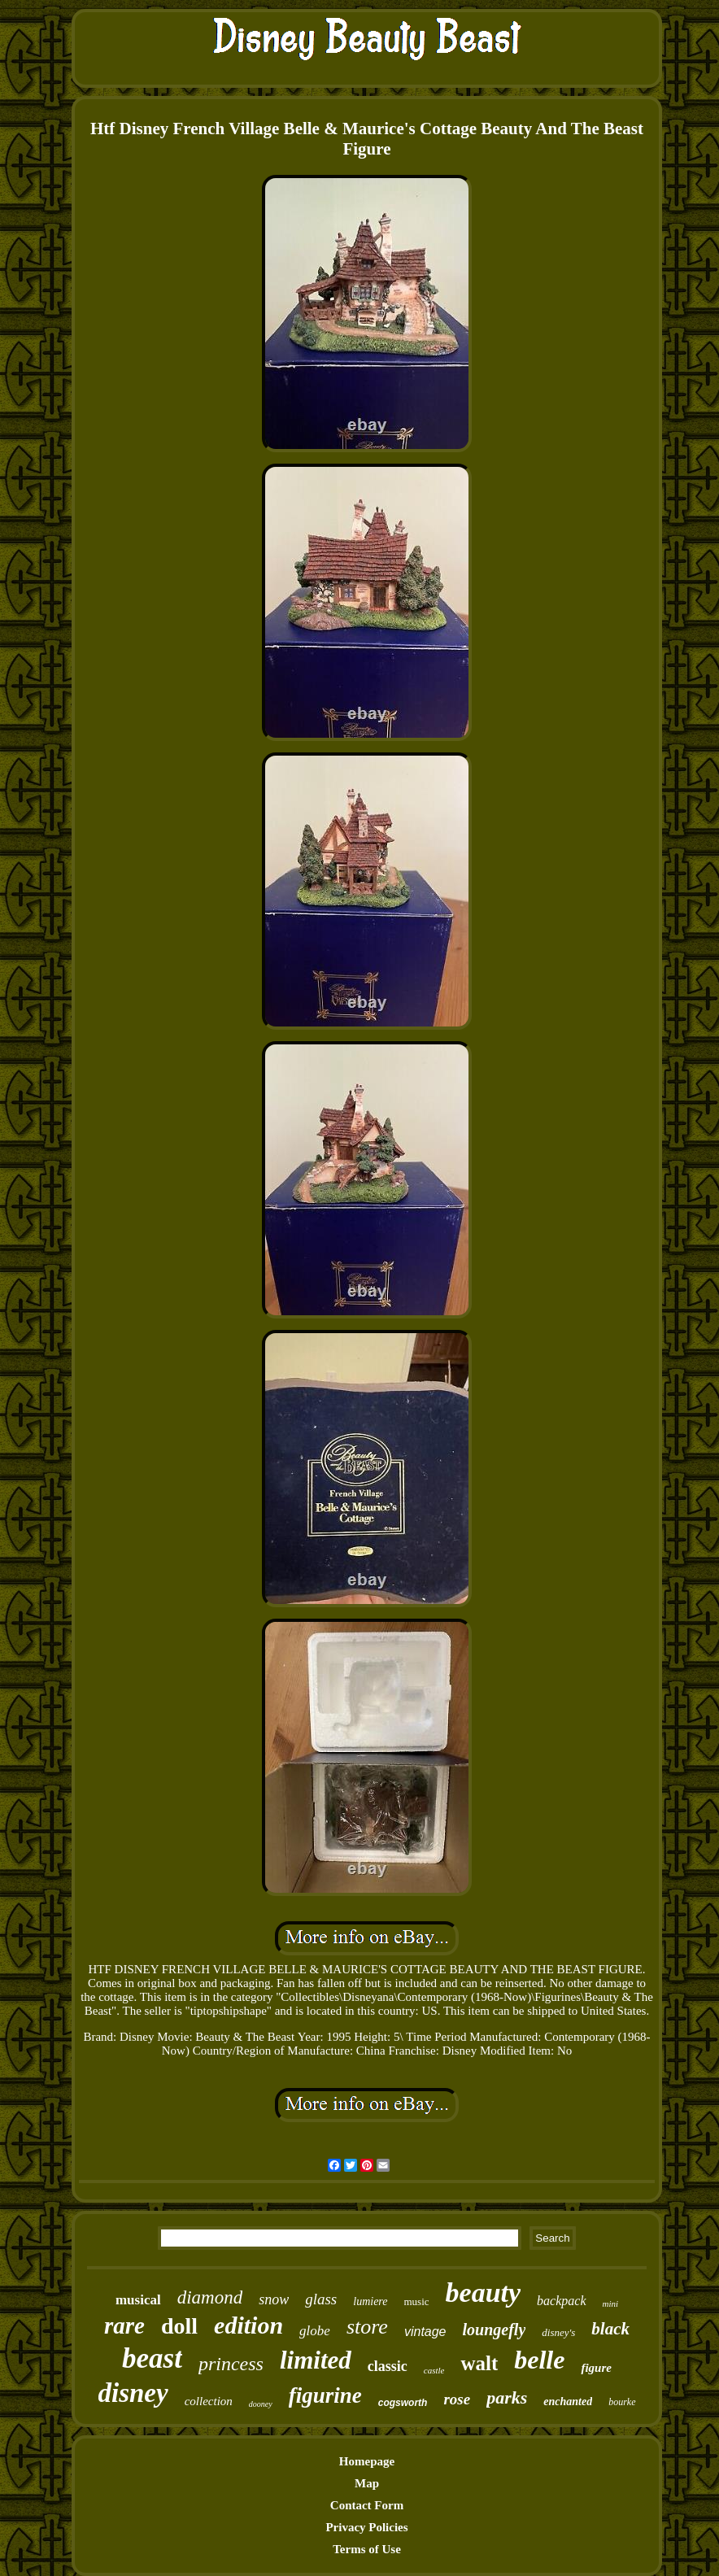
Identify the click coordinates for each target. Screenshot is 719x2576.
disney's (558, 2332)
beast (152, 2358)
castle (434, 2370)
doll (179, 2325)
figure (596, 2367)
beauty (483, 2292)
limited (315, 2360)
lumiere (370, 2301)
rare (124, 2325)
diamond (210, 2297)
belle (539, 2359)
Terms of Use (367, 2549)
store (367, 2326)
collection (209, 2401)
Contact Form (366, 2505)
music (416, 2301)
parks (506, 2397)
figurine (325, 2395)
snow (274, 2299)
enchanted (567, 2401)
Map (367, 2483)
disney (133, 2393)
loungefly (494, 2329)
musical (138, 2300)
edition (248, 2325)
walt (479, 2363)
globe (314, 2330)
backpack (561, 2301)
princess (231, 2363)
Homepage (366, 2461)
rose (456, 2399)
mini (611, 2303)
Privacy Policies (366, 2527)
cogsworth (403, 2402)
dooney (260, 2403)
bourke (621, 2402)
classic (387, 2366)
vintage (425, 2331)
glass (321, 2299)
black (610, 2328)
